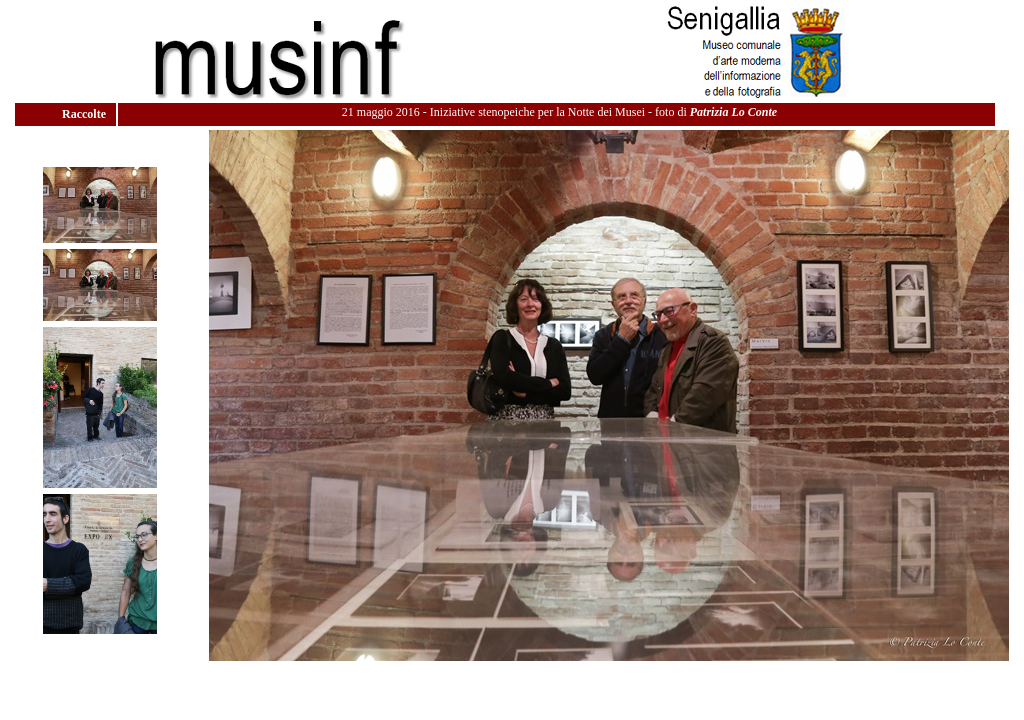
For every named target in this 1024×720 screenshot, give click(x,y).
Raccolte (85, 114)
